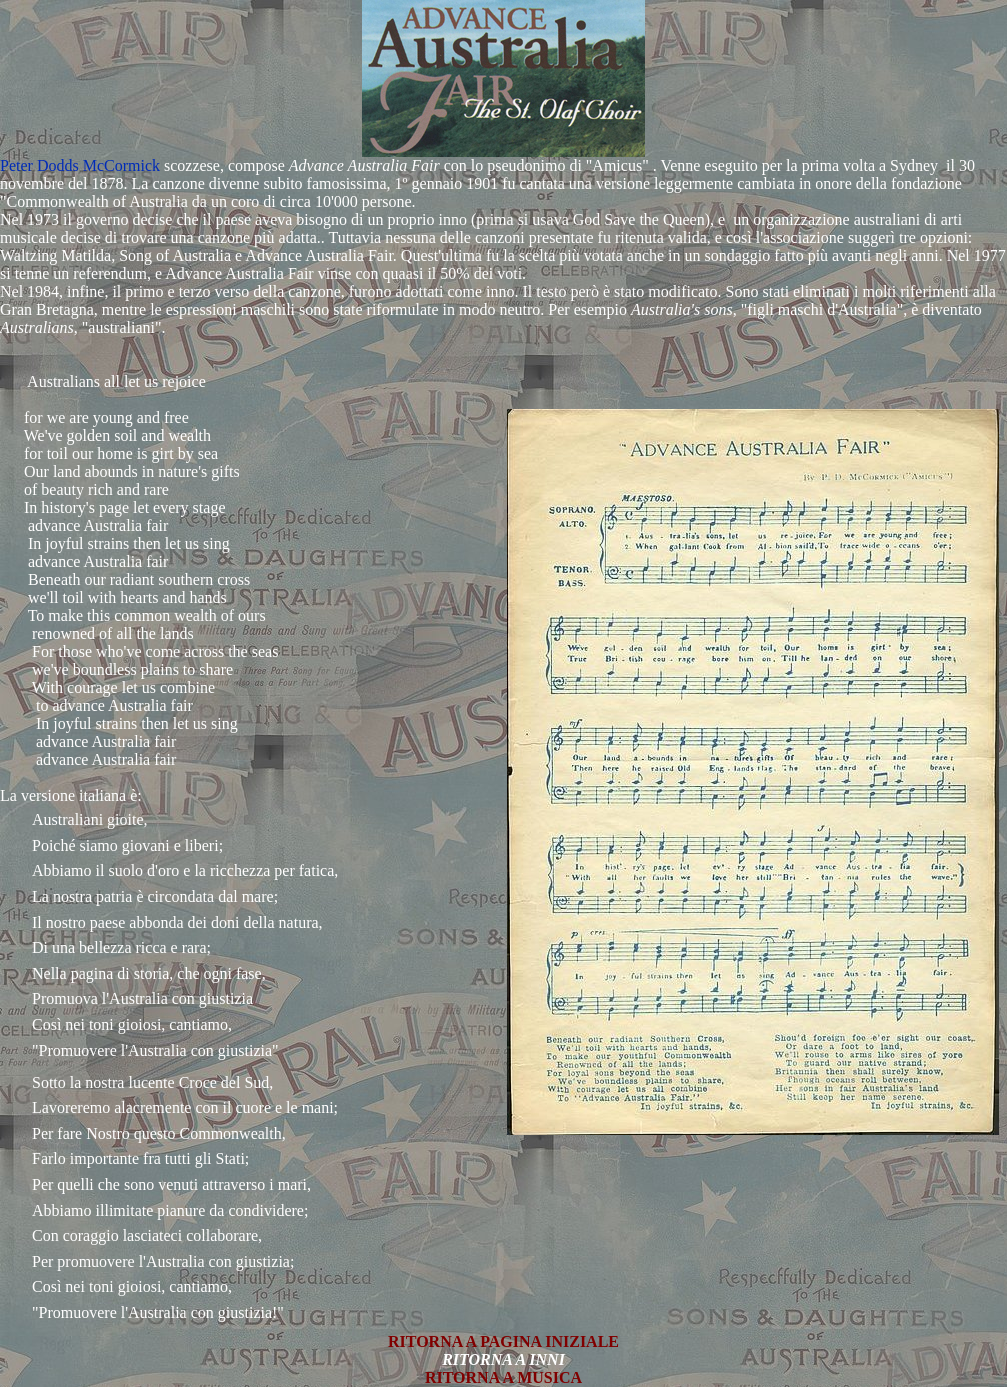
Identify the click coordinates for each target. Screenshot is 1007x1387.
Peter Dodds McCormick (80, 165)
